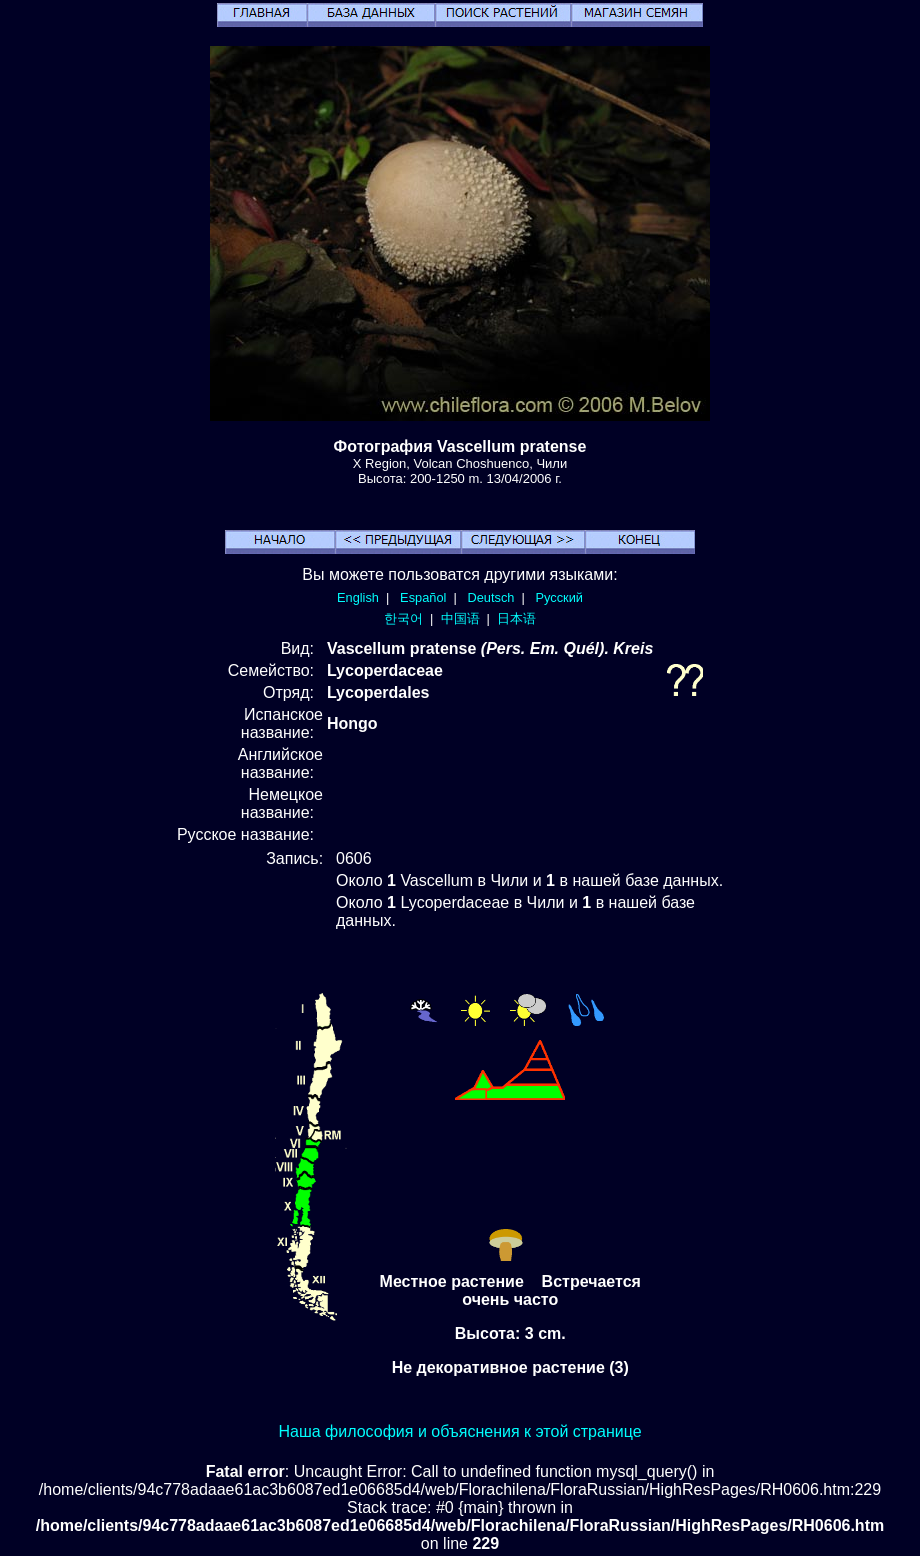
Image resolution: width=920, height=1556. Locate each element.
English (358, 597)
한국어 (403, 618)
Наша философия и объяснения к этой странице (459, 1431)
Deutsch (490, 597)
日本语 (516, 618)
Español (423, 597)
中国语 (460, 618)
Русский (559, 597)
